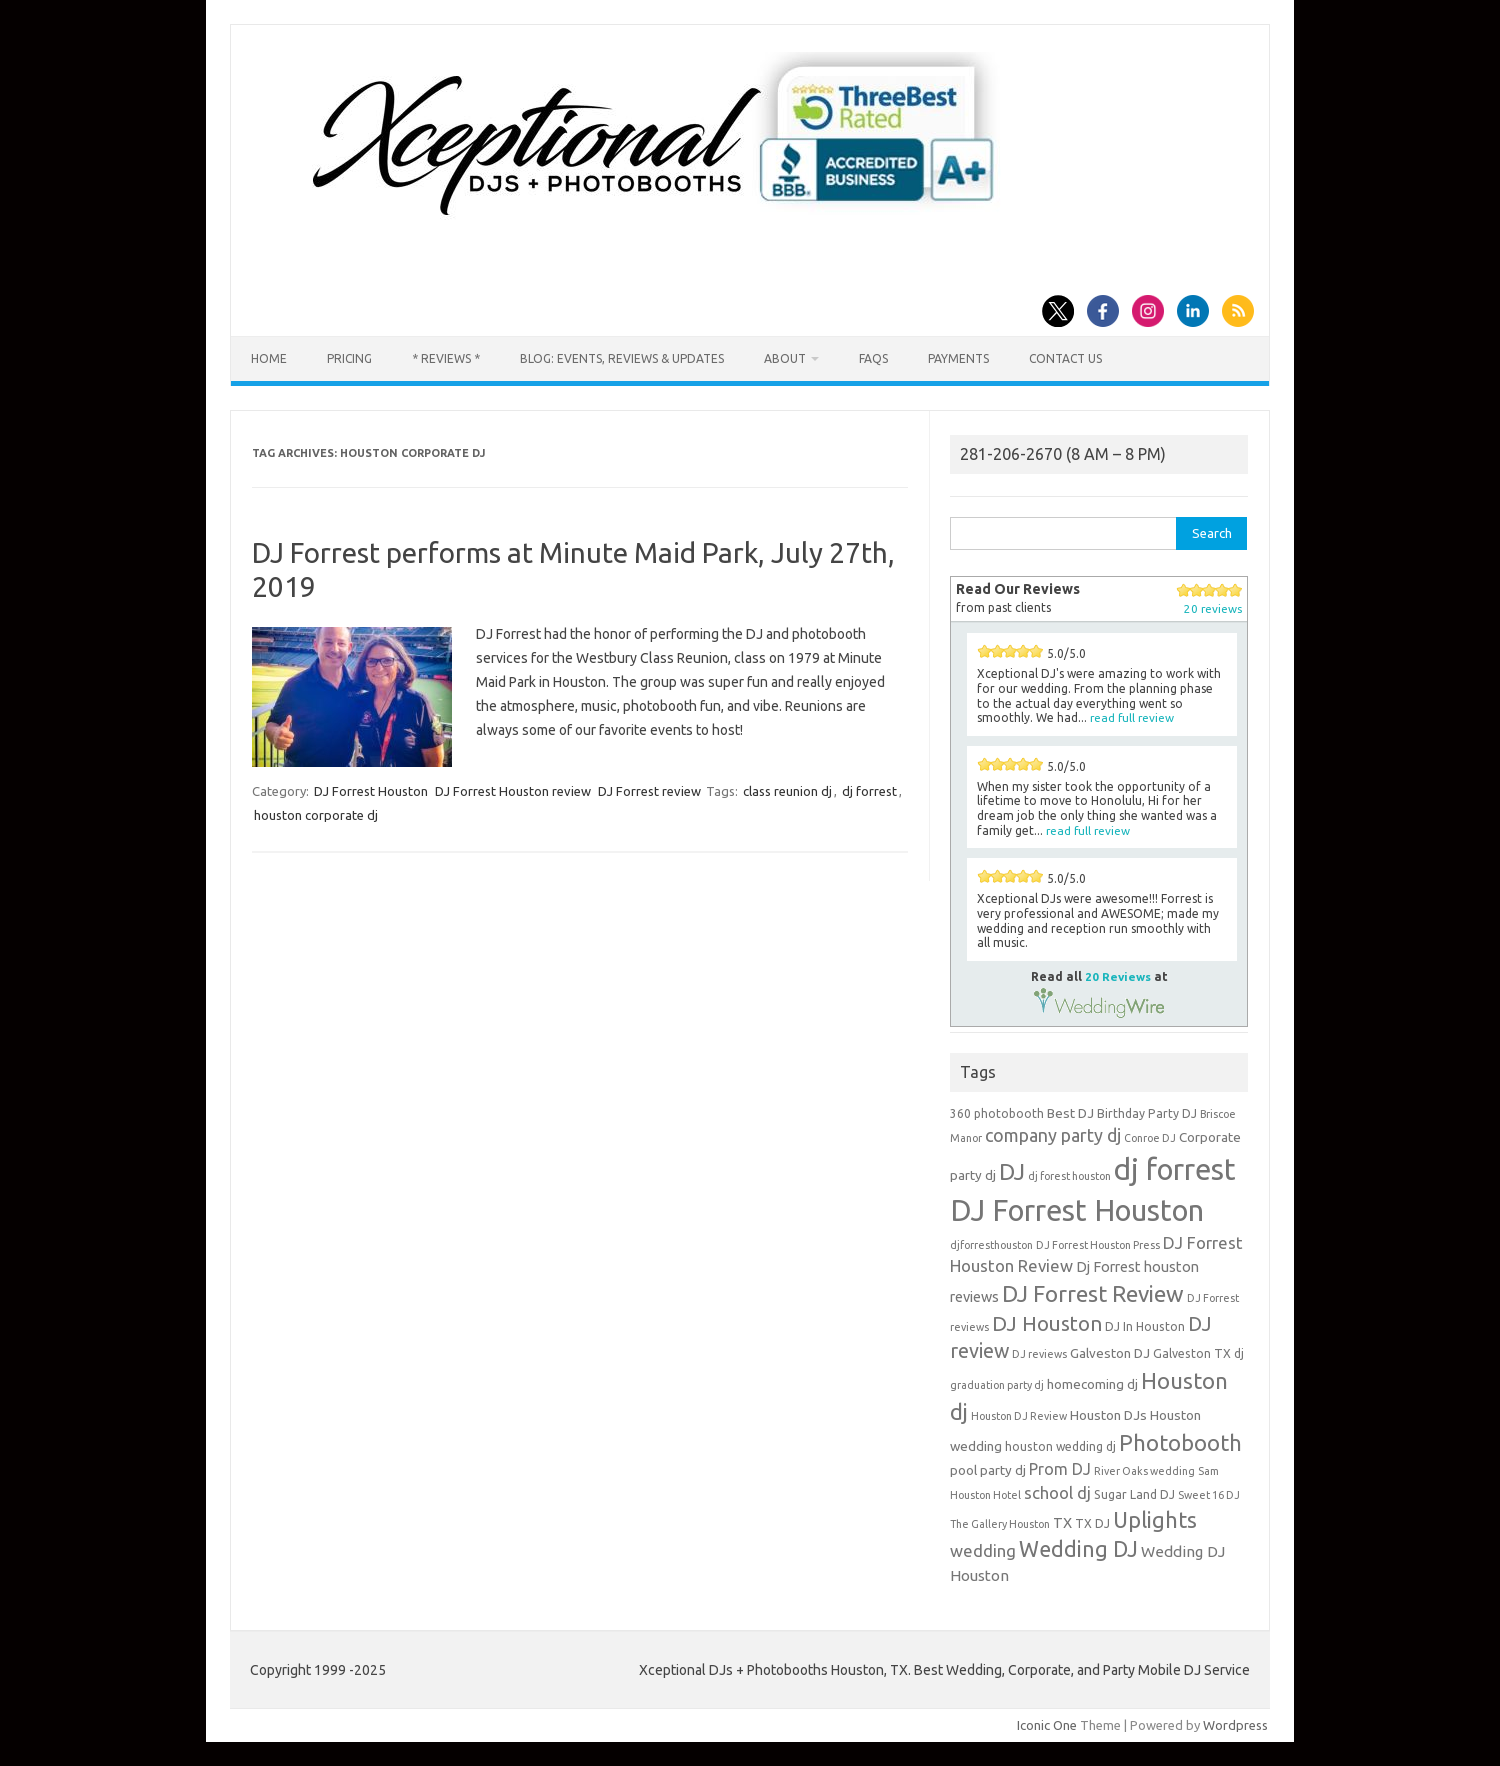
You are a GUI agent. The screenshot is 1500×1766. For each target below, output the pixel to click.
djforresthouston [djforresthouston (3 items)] (991, 1245)
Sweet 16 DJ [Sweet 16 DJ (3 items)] (1209, 1495)
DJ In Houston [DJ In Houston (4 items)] (1145, 1326)
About (785, 358)
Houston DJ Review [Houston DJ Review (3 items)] (1019, 1416)
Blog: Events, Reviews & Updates (622, 358)
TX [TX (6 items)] (1062, 1522)
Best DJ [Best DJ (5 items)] (1070, 1113)
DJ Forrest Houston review (513, 791)
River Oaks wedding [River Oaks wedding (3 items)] (1144, 1471)
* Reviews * (446, 358)
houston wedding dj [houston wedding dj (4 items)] (1060, 1446)
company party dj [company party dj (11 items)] (1053, 1135)
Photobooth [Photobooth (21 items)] (1180, 1443)
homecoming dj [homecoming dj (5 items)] (1092, 1384)
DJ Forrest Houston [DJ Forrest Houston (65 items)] (1077, 1210)
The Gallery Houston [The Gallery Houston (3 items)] (1000, 1524)
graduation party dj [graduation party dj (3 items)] (997, 1385)
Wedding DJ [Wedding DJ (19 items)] (1078, 1549)
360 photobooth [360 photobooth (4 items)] (997, 1113)
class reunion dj (787, 791)
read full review (1132, 717)
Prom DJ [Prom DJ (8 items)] (1060, 1469)
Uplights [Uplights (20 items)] (1155, 1520)
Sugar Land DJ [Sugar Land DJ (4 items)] (1134, 1494)
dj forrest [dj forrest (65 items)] (1175, 1169)
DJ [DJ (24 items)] (1012, 1171)
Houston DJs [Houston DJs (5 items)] (1108, 1415)
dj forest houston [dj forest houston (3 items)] (1069, 1176)
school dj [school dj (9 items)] (1057, 1492)
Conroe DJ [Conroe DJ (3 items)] (1150, 1138)
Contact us (1065, 358)
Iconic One (1047, 1725)
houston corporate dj (316, 815)
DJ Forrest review (649, 791)
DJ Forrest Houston (371, 791)
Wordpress (1235, 1725)
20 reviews (1213, 608)
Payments (958, 358)
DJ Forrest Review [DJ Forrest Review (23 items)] (1093, 1293)
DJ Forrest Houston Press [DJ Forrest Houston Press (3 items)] (1098, 1245)
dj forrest (869, 791)
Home (269, 358)
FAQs (873, 358)
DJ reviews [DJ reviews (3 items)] (1039, 1354)
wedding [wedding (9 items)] (983, 1550)
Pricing (349, 358)
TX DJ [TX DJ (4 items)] (1092, 1523)
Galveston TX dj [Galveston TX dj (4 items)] (1198, 1353)
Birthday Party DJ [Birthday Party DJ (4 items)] (1147, 1113)
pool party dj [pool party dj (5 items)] (988, 1470)
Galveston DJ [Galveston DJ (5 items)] (1110, 1353)
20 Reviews (1118, 976)
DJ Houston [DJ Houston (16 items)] (1047, 1323)
